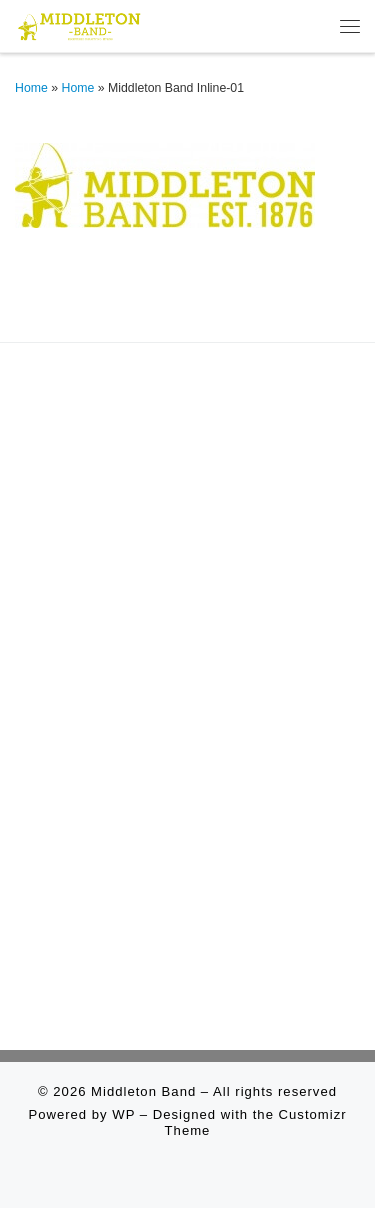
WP (123, 1114)
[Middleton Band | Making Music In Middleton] (79, 24)
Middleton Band (143, 1091)
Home (31, 88)
